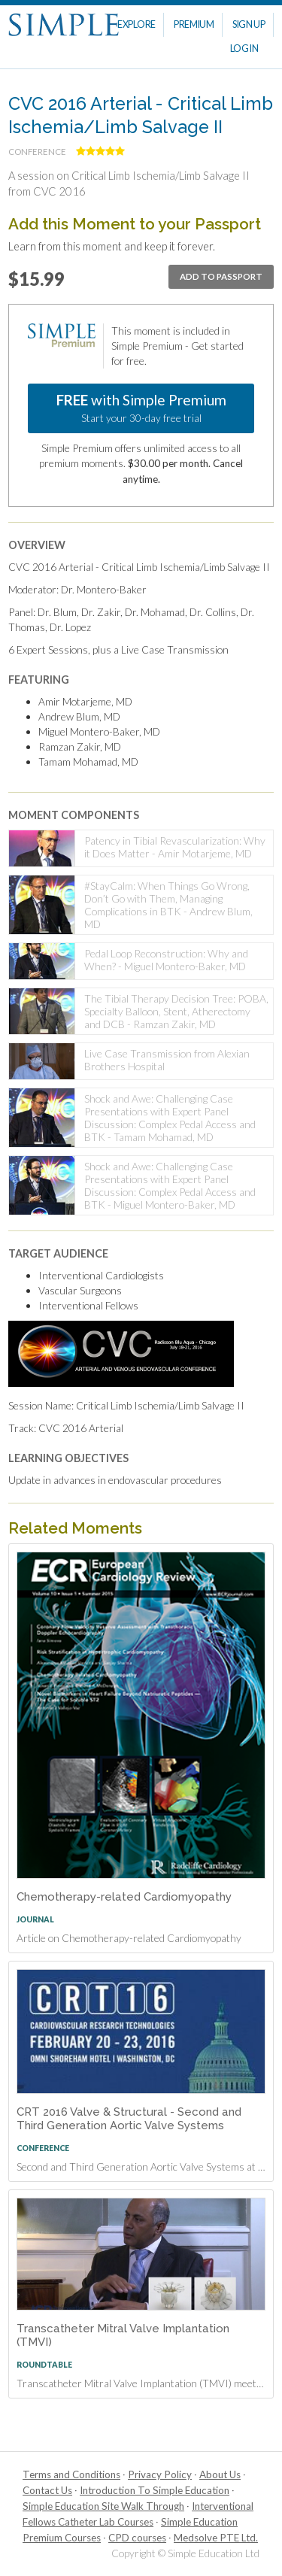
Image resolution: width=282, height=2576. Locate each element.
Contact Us (47, 2490)
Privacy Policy (160, 2474)
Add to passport (221, 276)
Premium (194, 24)
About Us (220, 2474)
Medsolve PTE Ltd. (216, 2538)
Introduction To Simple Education (154, 2490)
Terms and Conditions (71, 2474)
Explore (136, 24)
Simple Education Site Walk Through (103, 2506)
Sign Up (248, 24)
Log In (244, 48)
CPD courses (137, 2538)
